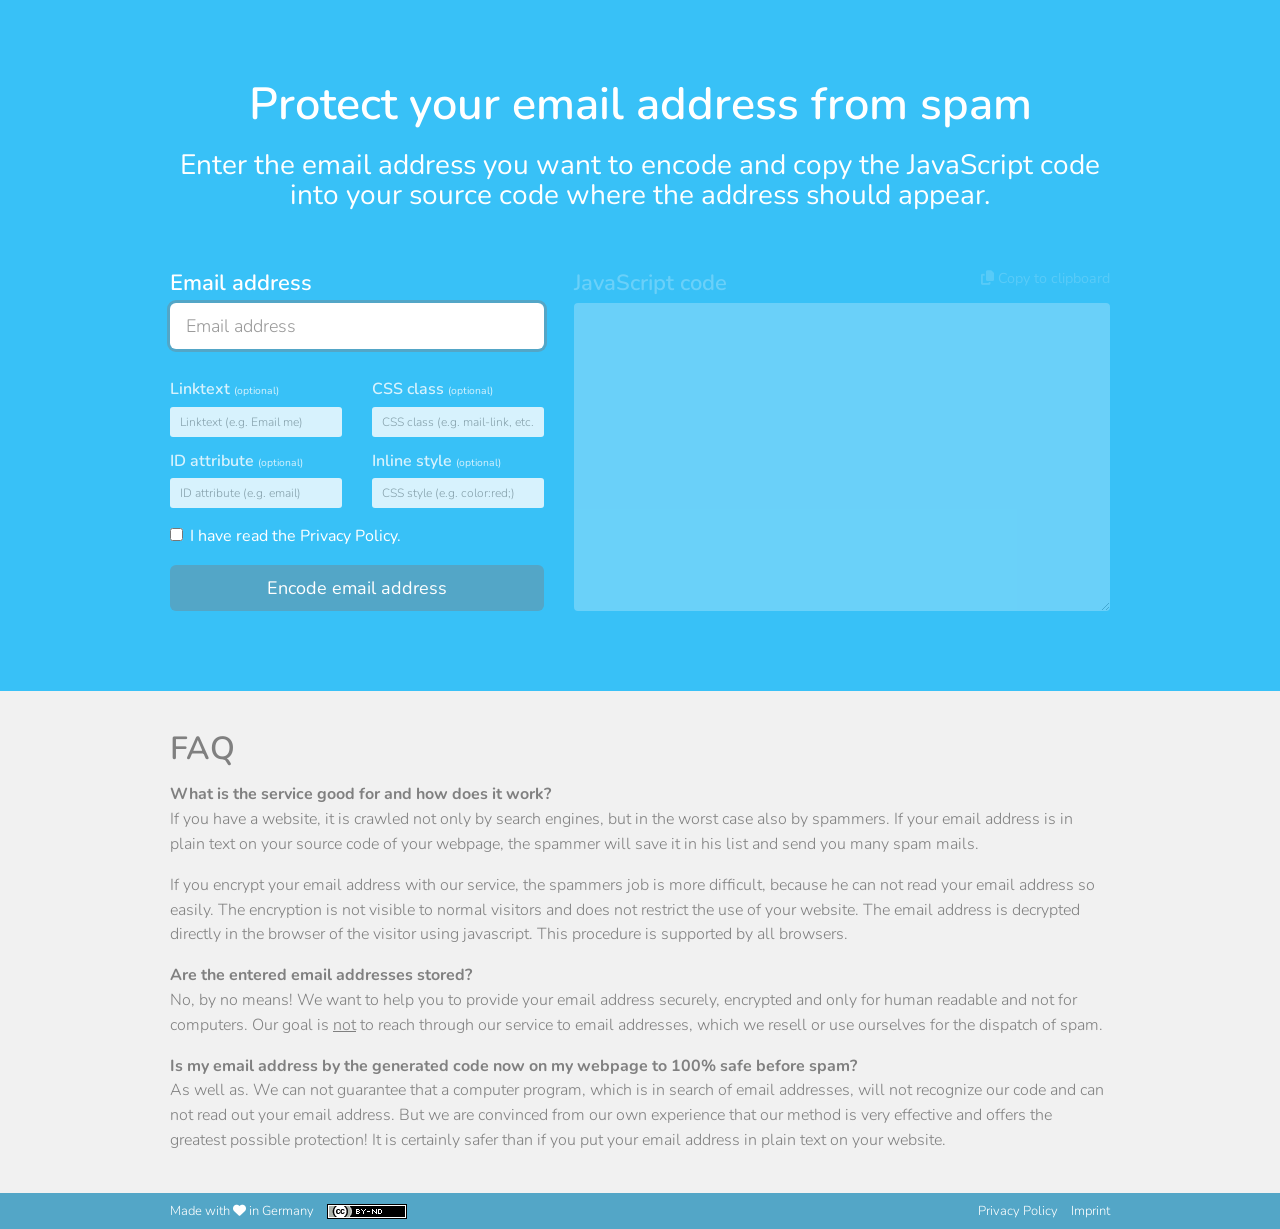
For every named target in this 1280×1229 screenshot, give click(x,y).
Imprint (1090, 1211)
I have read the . (285, 536)
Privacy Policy (348, 536)
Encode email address (357, 588)
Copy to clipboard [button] (1045, 278)
